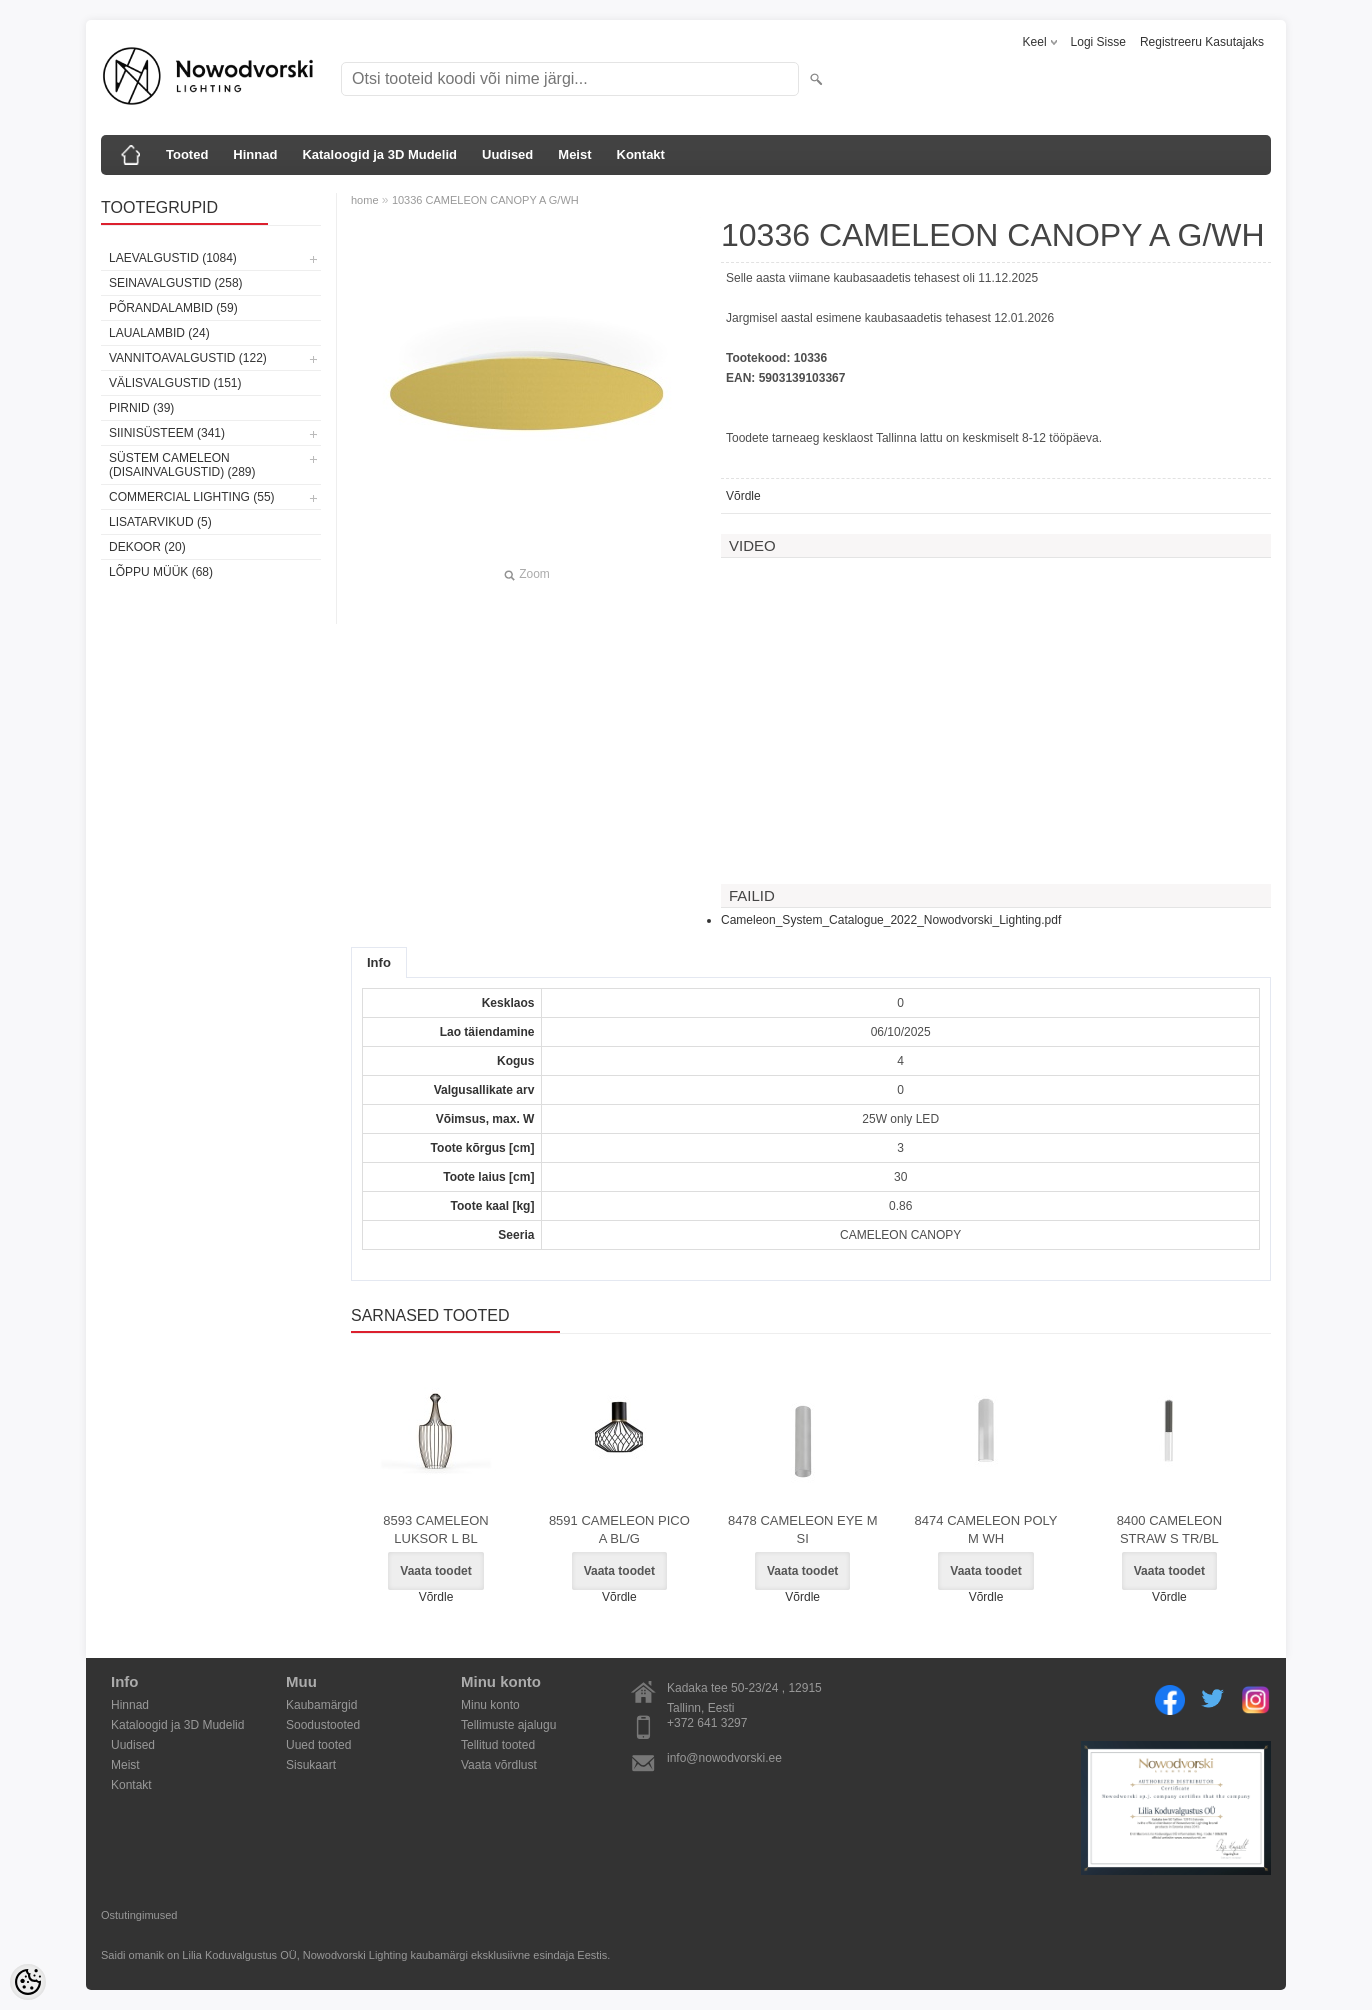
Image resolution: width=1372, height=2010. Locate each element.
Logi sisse (1098, 42)
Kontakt (641, 154)
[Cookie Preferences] (28, 1982)
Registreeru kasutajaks (1202, 42)
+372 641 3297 (707, 1723)
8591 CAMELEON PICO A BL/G (619, 1529)
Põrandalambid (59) (173, 308)
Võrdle (743, 496)
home (365, 200)
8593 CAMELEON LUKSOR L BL (436, 1529)
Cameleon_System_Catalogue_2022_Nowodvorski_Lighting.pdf (891, 920)
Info (379, 962)
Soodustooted (323, 1725)
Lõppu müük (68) (161, 572)
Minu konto (490, 1705)
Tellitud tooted (498, 1745)
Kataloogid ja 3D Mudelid (379, 154)
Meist (574, 154)
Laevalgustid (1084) (173, 258)
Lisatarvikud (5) (160, 522)
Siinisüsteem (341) (167, 433)
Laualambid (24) (159, 333)
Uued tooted (318, 1745)
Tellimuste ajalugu (508, 1725)
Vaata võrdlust (499, 1765)
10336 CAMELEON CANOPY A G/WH (485, 200)
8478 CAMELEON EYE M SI (803, 1529)
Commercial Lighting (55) (192, 497)
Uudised (507, 154)
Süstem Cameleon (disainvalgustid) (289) (182, 465)
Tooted (187, 154)
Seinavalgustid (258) (176, 283)
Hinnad (255, 154)
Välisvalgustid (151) (175, 383)
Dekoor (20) (147, 547)
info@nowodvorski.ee (724, 1758)
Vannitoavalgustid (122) (188, 358)
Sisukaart (311, 1765)
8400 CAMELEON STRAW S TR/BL (1170, 1529)
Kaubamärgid (321, 1705)
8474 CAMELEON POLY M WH (986, 1529)
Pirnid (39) (141, 408)
